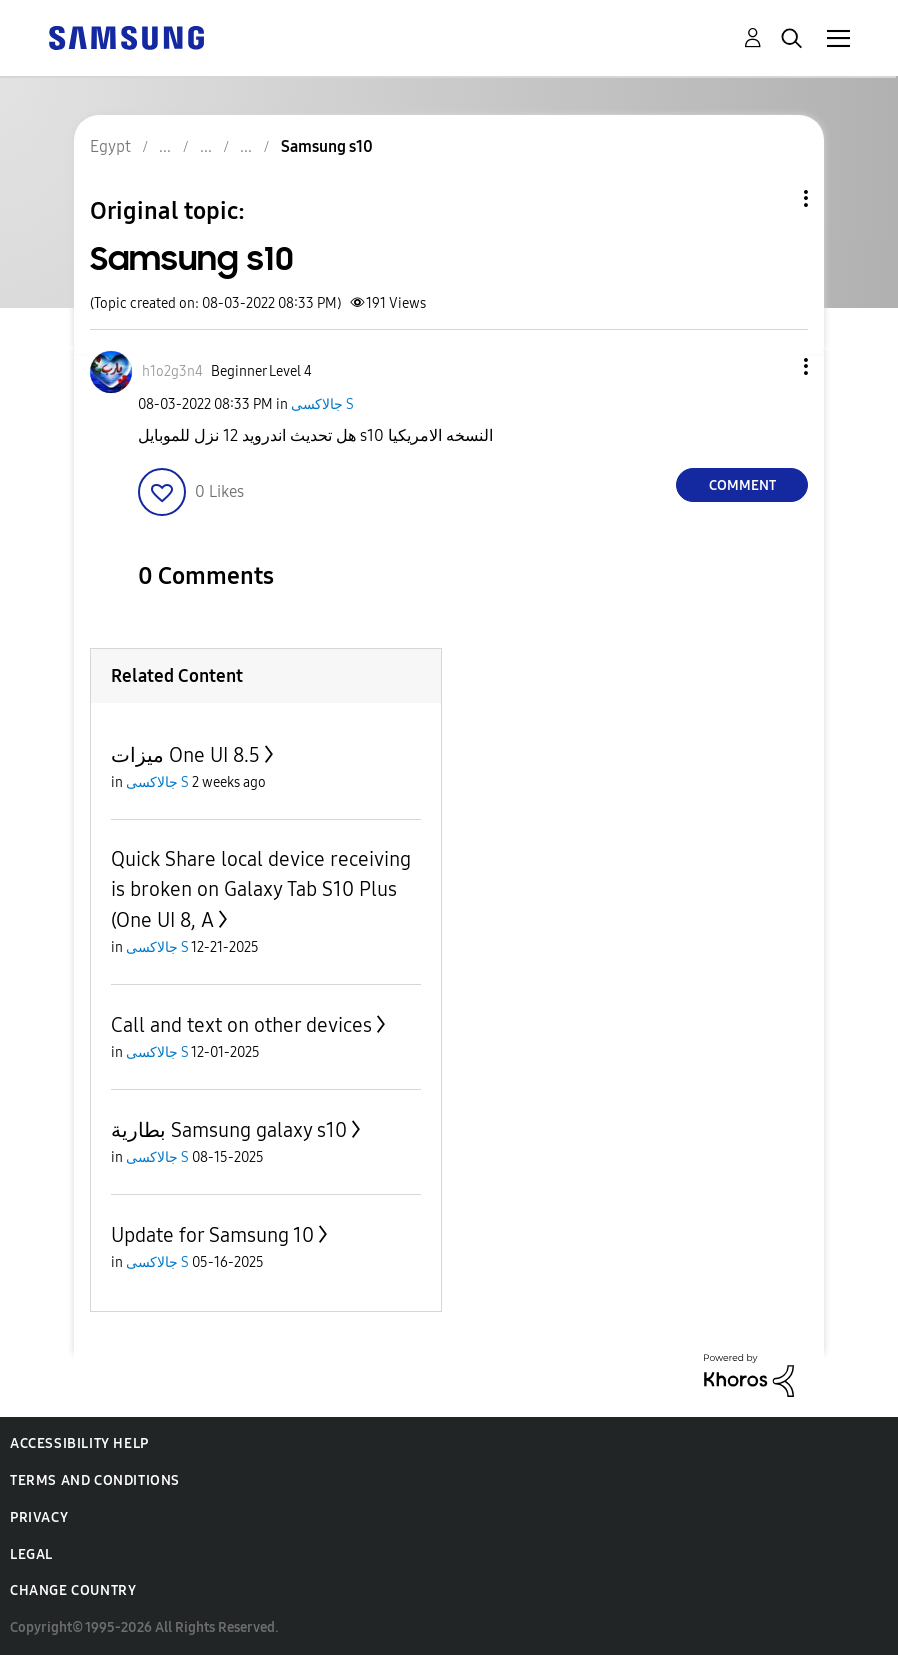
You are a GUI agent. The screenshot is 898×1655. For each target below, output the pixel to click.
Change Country (73, 1590)
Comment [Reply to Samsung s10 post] (742, 485)
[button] (773, 366)
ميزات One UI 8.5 (185, 755)
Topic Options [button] (772, 198)
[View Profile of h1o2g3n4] (172, 371)
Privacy (39, 1517)
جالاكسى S (322, 404)
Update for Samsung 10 (212, 1235)
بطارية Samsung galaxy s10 (229, 1130)
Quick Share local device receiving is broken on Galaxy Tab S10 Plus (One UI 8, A (261, 889)
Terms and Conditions (95, 1480)
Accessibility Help (79, 1443)
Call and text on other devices (241, 1025)
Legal (31, 1554)
